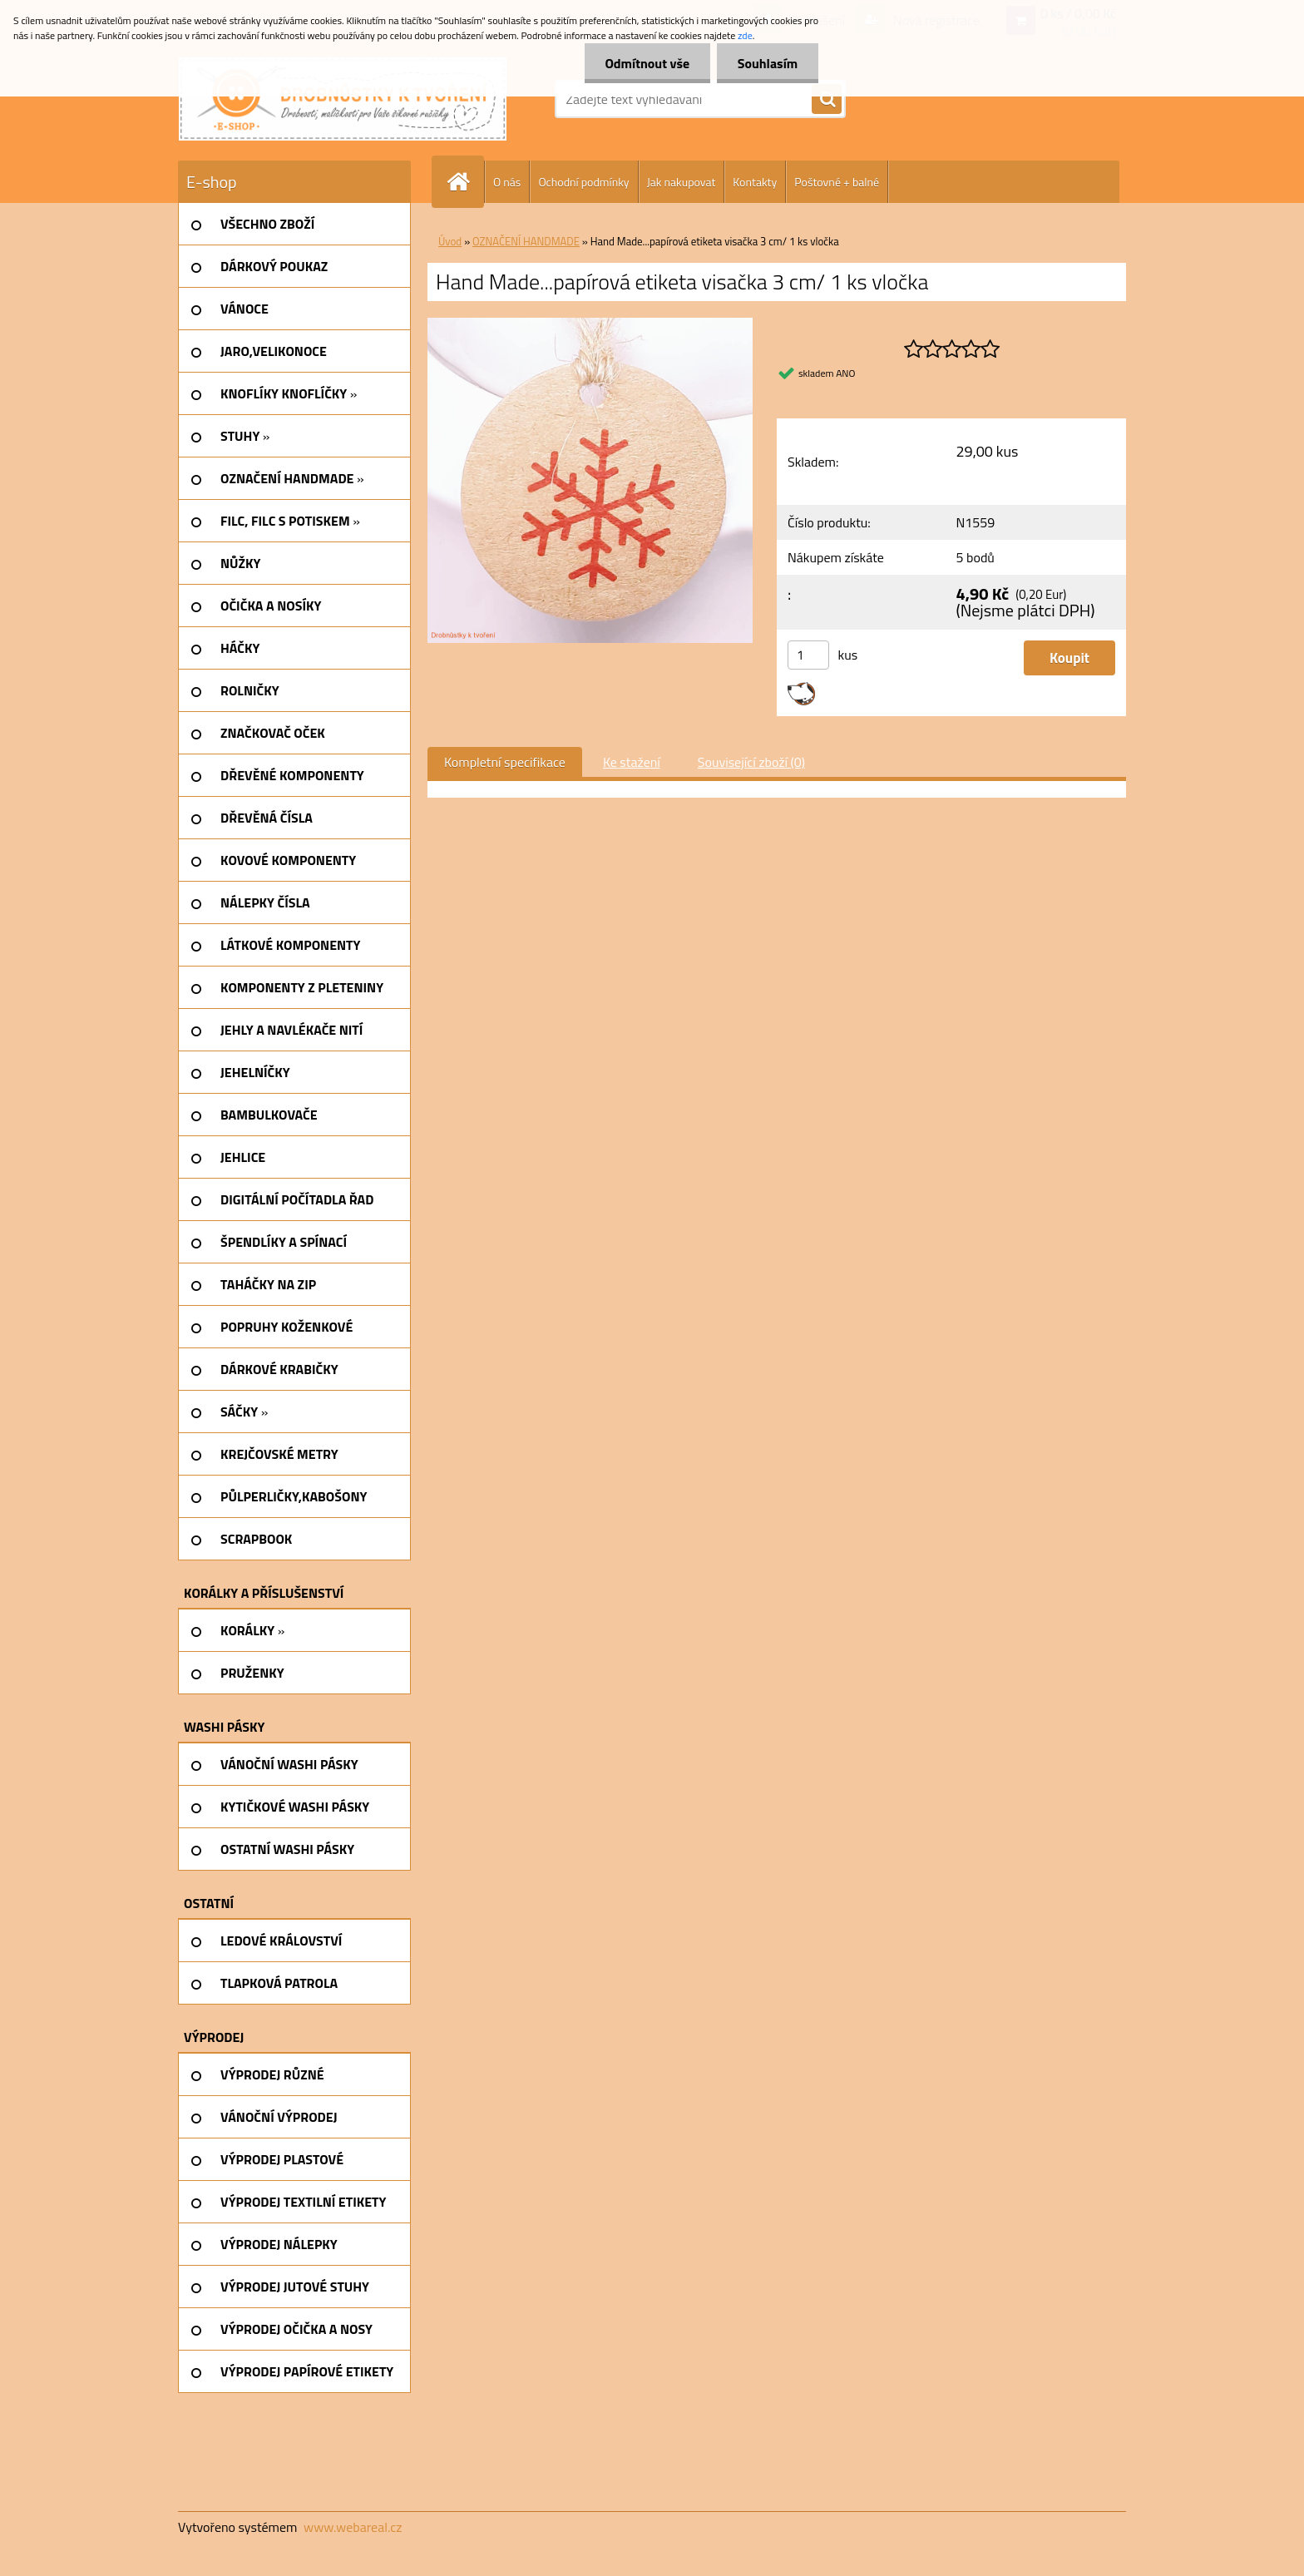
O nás (507, 181)
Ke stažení (631, 762)
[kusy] (808, 655)
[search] (827, 100)
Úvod (450, 241)
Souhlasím (767, 63)
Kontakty (755, 181)
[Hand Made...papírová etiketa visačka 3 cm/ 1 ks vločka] (590, 324)
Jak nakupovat (681, 181)
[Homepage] (465, 182)
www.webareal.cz (353, 2527)
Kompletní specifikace (505, 762)
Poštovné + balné (836, 181)
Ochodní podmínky (583, 181)
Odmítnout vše (647, 63)
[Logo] (342, 99)
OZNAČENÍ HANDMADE (526, 241)
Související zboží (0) (751, 762)
